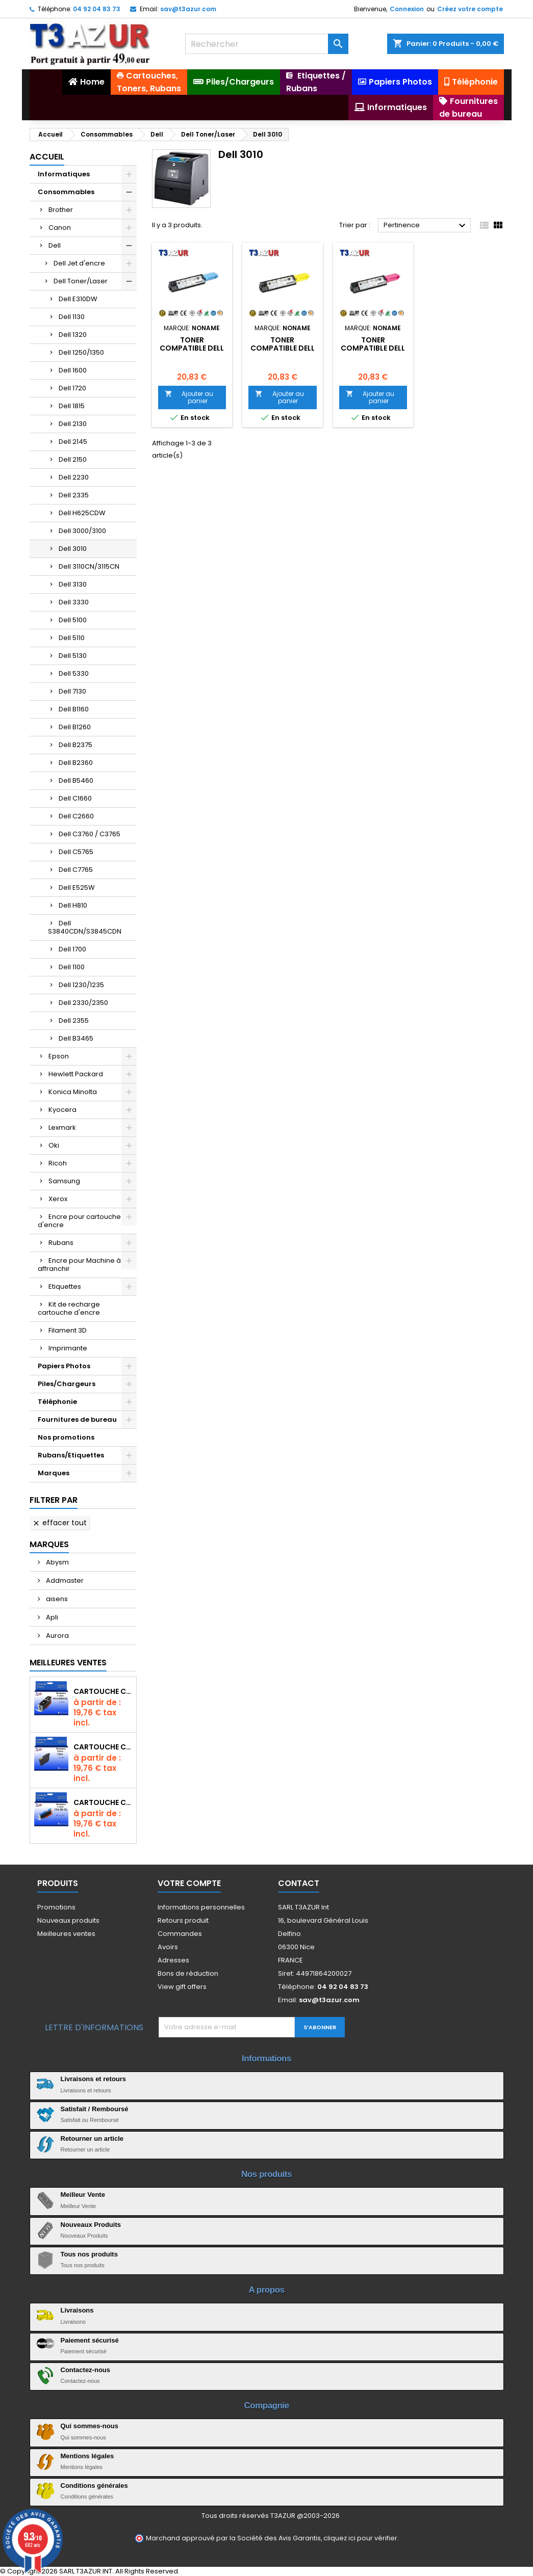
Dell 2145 (73, 441)
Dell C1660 (75, 798)
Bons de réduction (188, 1973)
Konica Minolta (72, 1092)
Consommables (66, 192)
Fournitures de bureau (77, 1419)
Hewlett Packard (75, 1074)
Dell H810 (73, 905)
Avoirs (168, 1947)
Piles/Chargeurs (66, 1384)
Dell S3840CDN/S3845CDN (84, 927)
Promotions (56, 1907)
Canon (59, 227)
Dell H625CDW (82, 513)
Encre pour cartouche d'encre (79, 1221)
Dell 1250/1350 (81, 352)
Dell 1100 (72, 967)
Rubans (60, 1242)
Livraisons (77, 2310)
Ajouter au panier (189, 397)
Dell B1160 (74, 709)
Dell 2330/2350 (83, 1002)
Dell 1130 (72, 317)
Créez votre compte (470, 9)
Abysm (56, 1562)
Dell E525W (77, 887)
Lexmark (62, 1127)
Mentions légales (87, 2456)
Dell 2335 (74, 495)
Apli (51, 1617)
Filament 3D (67, 1330)
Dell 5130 (73, 655)
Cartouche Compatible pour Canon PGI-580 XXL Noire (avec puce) (102, 1691)
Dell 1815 (72, 406)
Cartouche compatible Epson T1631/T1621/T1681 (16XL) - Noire (102, 1747)
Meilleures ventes (66, 1933)
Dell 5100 (73, 620)
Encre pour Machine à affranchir (79, 1264)
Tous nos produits (89, 2254)
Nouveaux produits (68, 1920)
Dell (54, 245)
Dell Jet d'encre (79, 263)
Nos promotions (66, 1437)
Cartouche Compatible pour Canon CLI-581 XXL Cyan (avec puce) (102, 1802)
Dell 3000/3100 (82, 531)
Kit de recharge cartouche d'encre (69, 1308)
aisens (56, 1599)
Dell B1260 (75, 727)
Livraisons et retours (93, 2079)
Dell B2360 (76, 762)
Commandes (180, 1933)
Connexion (407, 9)
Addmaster (64, 1580)
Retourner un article (92, 2138)
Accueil (47, 157)
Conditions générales (94, 2485)
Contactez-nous (86, 2370)
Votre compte (189, 1883)
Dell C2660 (76, 816)
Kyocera (62, 1109)
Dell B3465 (76, 1038)
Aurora (56, 1635)
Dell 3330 (74, 602)
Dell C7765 (76, 869)
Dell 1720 (72, 388)
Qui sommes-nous (89, 2426)
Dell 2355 (74, 1020)
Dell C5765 (76, 852)
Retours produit (183, 1920)
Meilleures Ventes (68, 1662)
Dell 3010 (73, 548)
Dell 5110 (72, 638)
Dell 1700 (72, 949)
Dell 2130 (73, 424)
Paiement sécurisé (90, 2340)
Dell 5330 (74, 673)
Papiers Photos (64, 1366)
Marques (53, 1473)
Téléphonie (57, 1401)
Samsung (64, 1181)
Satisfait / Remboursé (95, 2109)
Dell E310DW (78, 299)
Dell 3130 (73, 584)
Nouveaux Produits (91, 2224)
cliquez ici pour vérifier (360, 2538)
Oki (53, 1145)
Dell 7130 (72, 691)
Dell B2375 (75, 745)
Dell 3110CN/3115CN (89, 566)
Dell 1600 (73, 370)
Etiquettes (64, 1286)
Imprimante (67, 1348)
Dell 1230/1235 (81, 985)
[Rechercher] (266, 44)
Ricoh (57, 1163)
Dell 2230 (74, 477)
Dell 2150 (73, 459)
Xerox (57, 1199)
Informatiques (64, 174)
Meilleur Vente (83, 2194)
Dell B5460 (76, 780)
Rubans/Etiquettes (71, 1455)
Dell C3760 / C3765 (89, 834)
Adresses (173, 1960)
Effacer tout (59, 1523)
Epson (58, 1056)
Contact (298, 1883)
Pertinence (426, 226)
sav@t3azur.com (188, 9)
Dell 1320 (73, 334)
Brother (60, 210)
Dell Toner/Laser (81, 281)
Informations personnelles (201, 1907)
